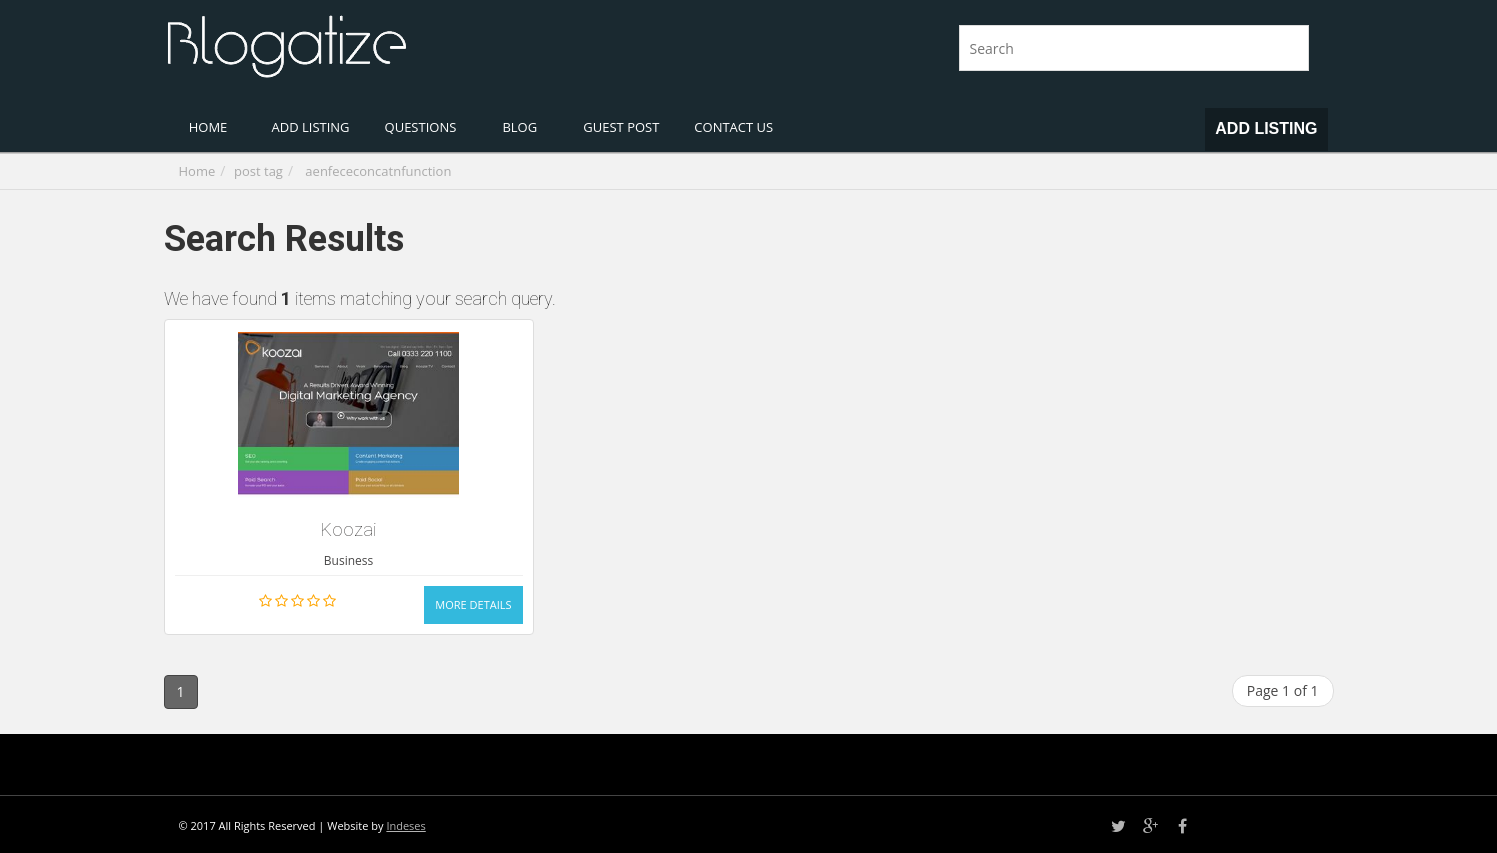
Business (348, 560)
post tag (258, 171)
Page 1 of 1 (1283, 690)
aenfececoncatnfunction (378, 171)
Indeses (405, 825)
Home (197, 171)
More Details (473, 604)
